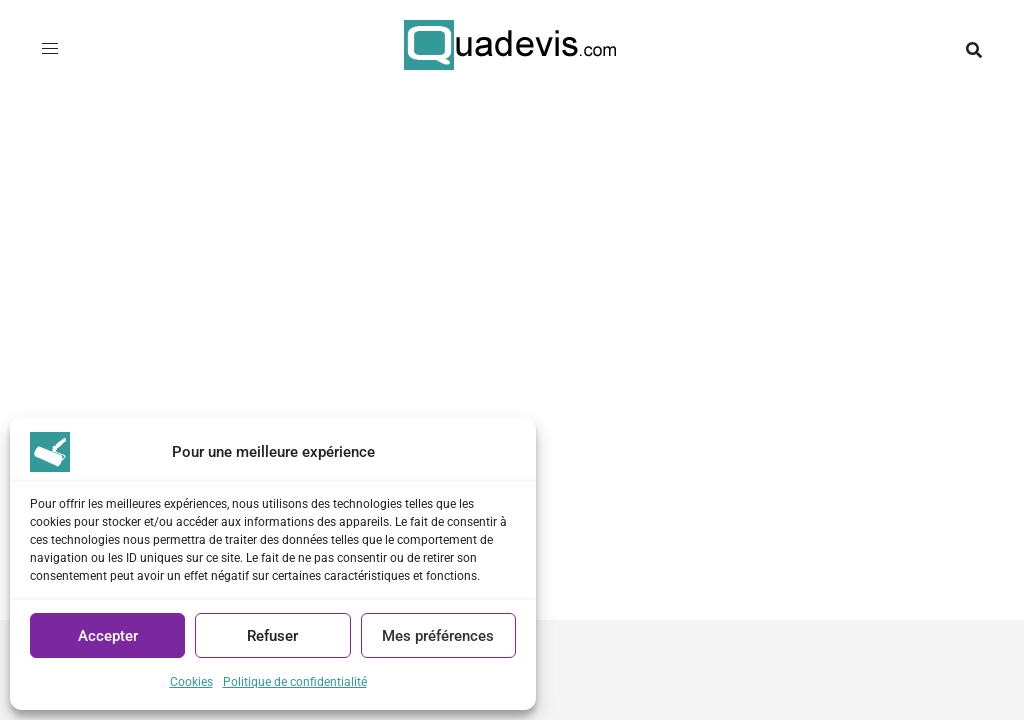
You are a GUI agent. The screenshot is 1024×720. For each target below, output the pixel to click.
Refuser (272, 636)
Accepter (108, 636)
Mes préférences (438, 636)
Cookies (191, 682)
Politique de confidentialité (295, 682)
